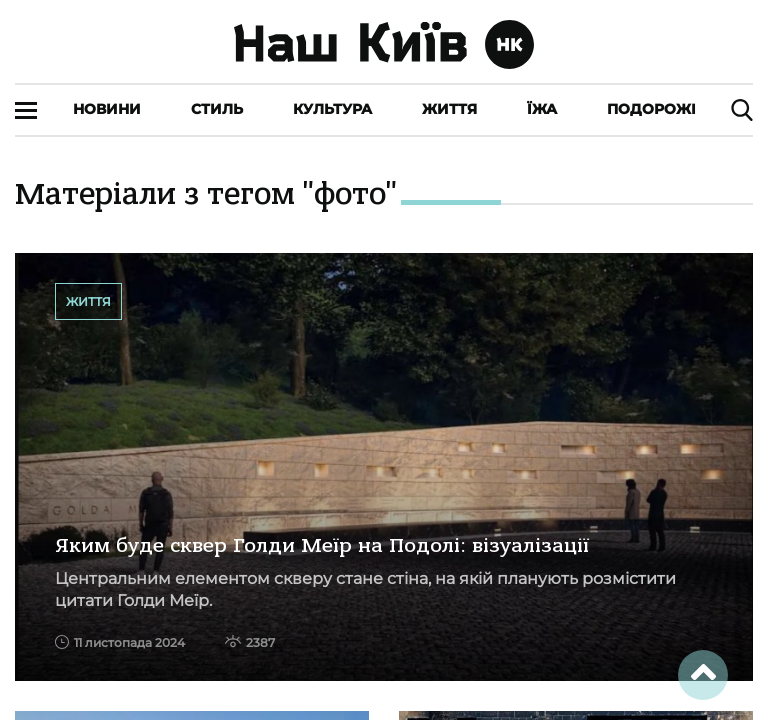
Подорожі (651, 109)
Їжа (542, 109)
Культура (332, 109)
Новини (107, 109)
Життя (449, 109)
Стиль (217, 109)
